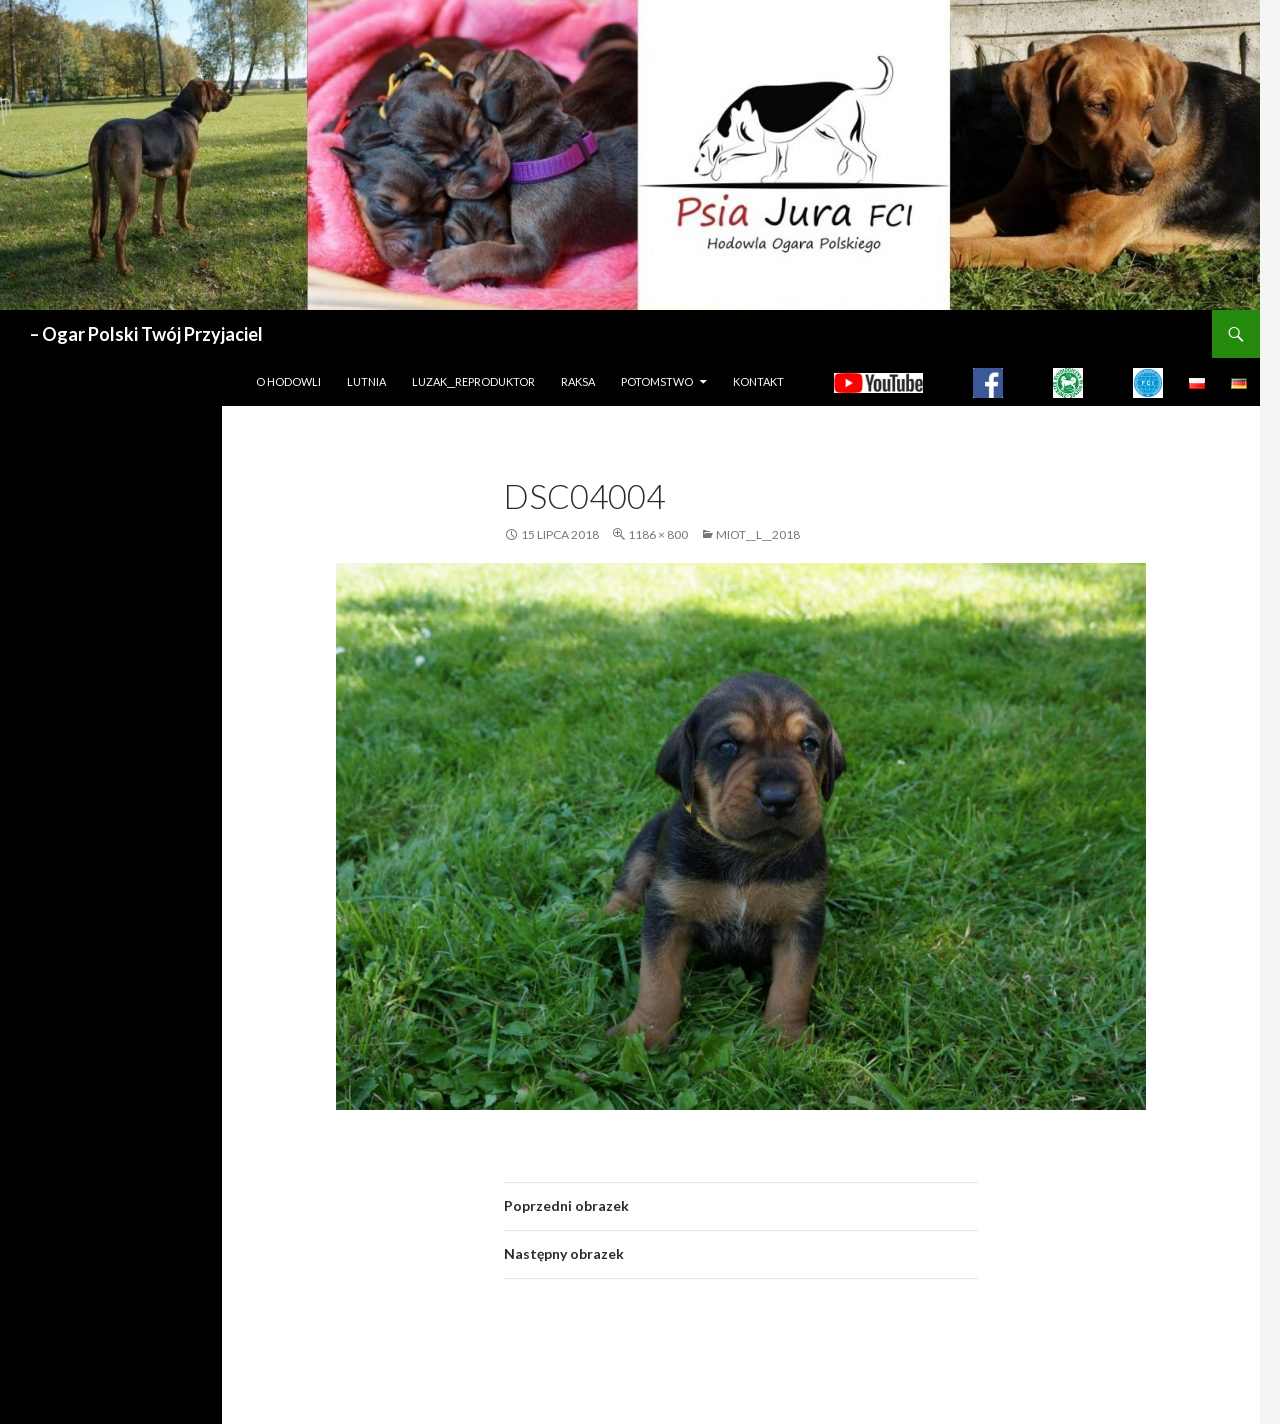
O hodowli (288, 381)
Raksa (578, 381)
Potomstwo (657, 381)
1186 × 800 (658, 534)
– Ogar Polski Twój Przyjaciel (146, 334)
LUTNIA (366, 381)
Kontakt (758, 381)
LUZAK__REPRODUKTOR (473, 381)
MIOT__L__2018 (758, 534)
